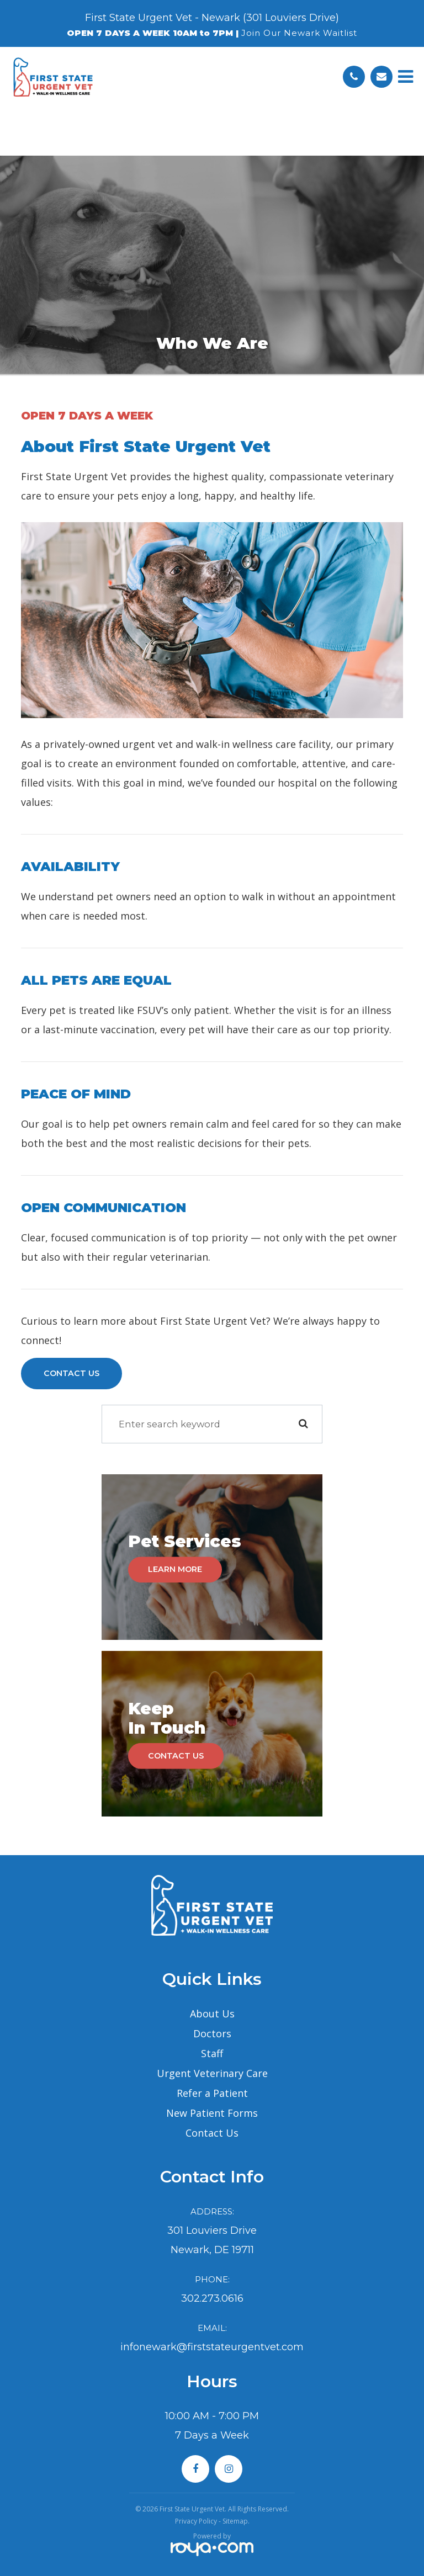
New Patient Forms (212, 2113)
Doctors (212, 2033)
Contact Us (71, 1373)
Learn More (175, 1570)
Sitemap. (236, 2521)
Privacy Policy (196, 2521)
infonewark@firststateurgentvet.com (212, 2347)
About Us (212, 2013)
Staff (212, 2053)
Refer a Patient (212, 2093)
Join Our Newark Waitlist (299, 33)
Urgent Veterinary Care (212, 2073)
